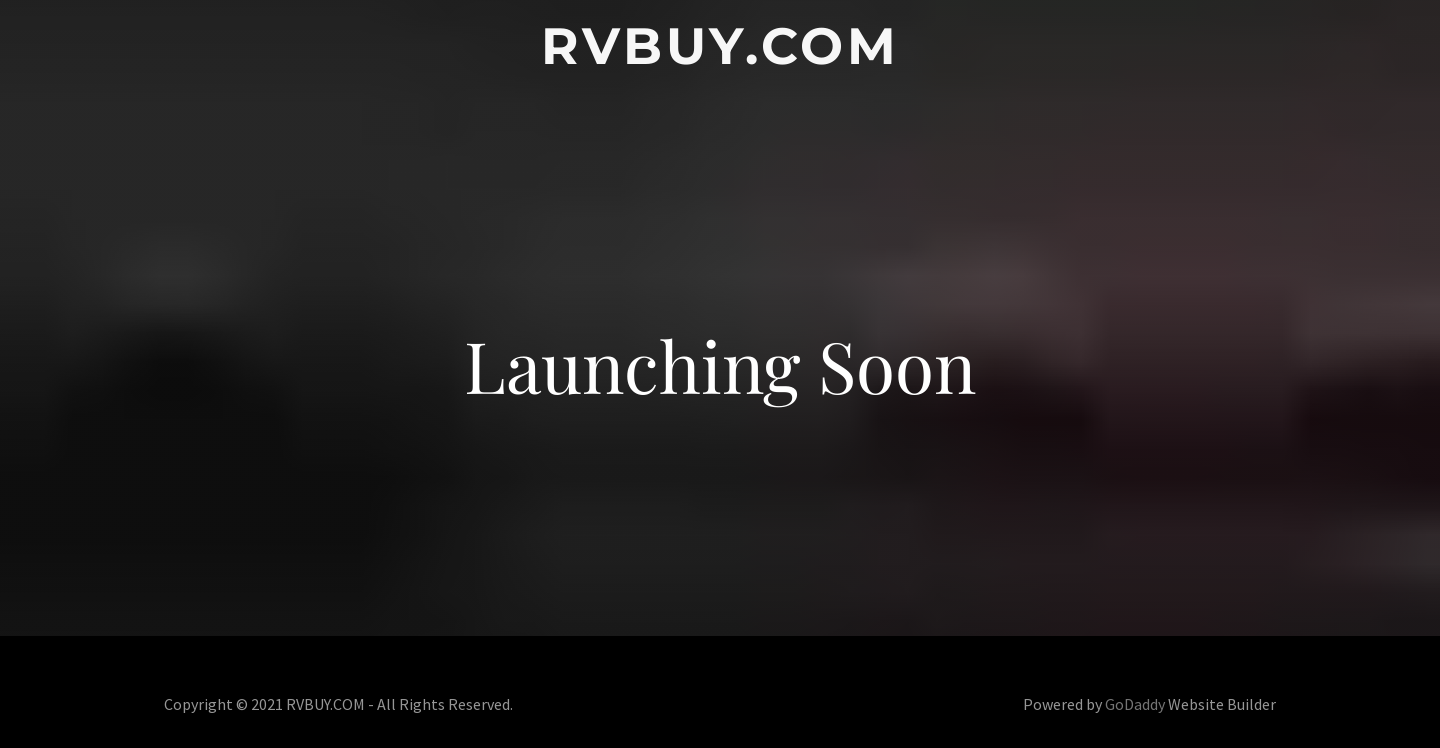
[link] (720, 57)
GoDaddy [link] (1135, 704)
